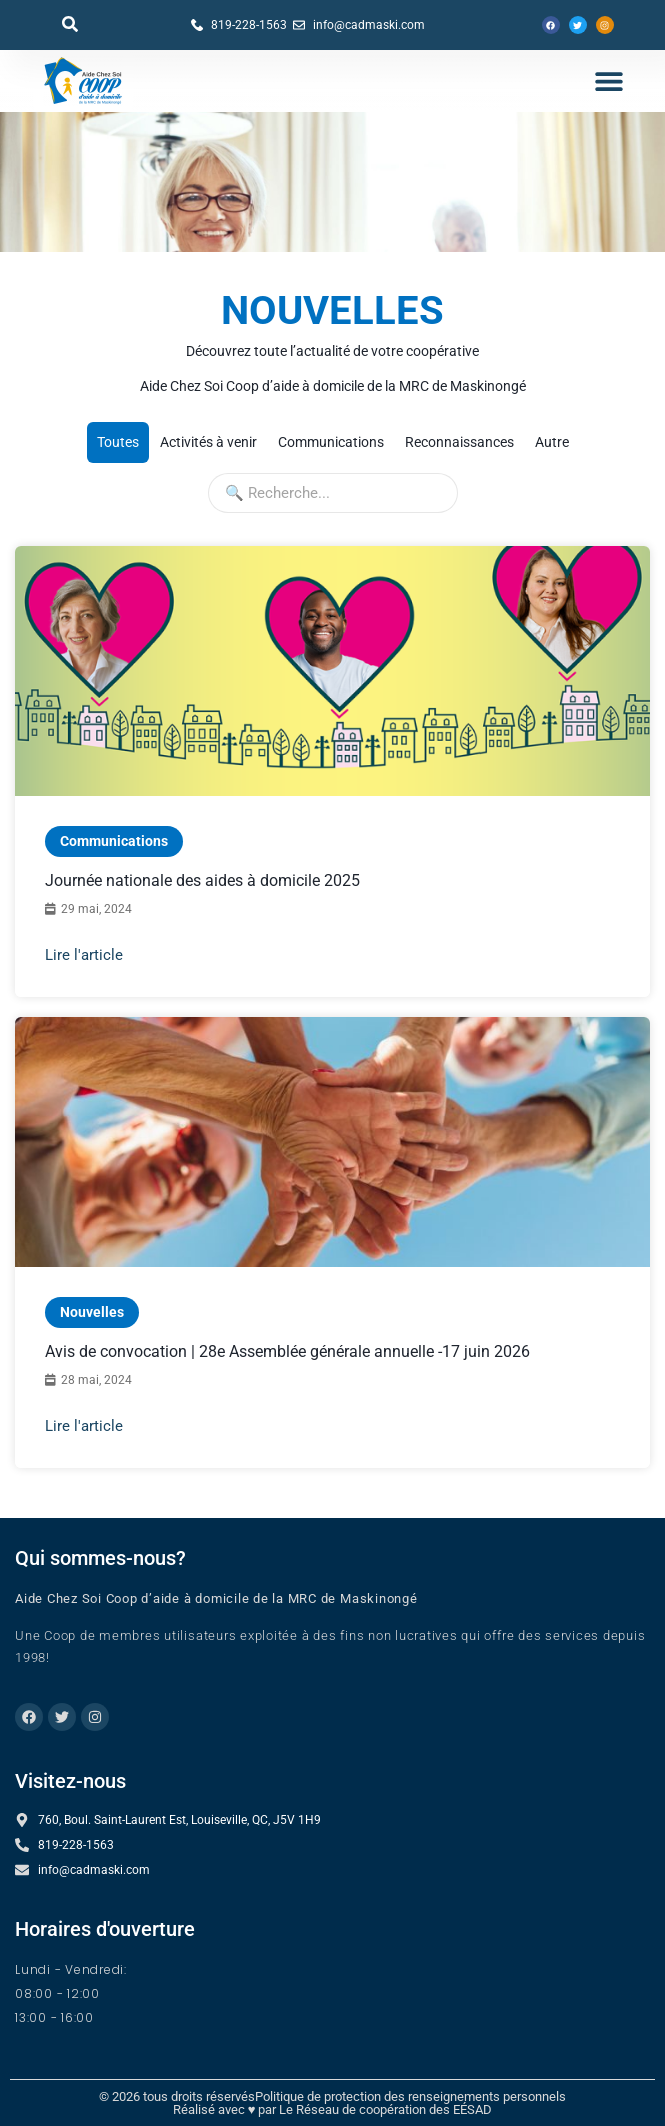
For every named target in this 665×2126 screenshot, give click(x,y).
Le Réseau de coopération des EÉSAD (385, 2109)
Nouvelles (115, 1306)
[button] (70, 24)
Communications (114, 841)
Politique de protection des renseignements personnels (410, 2096)
